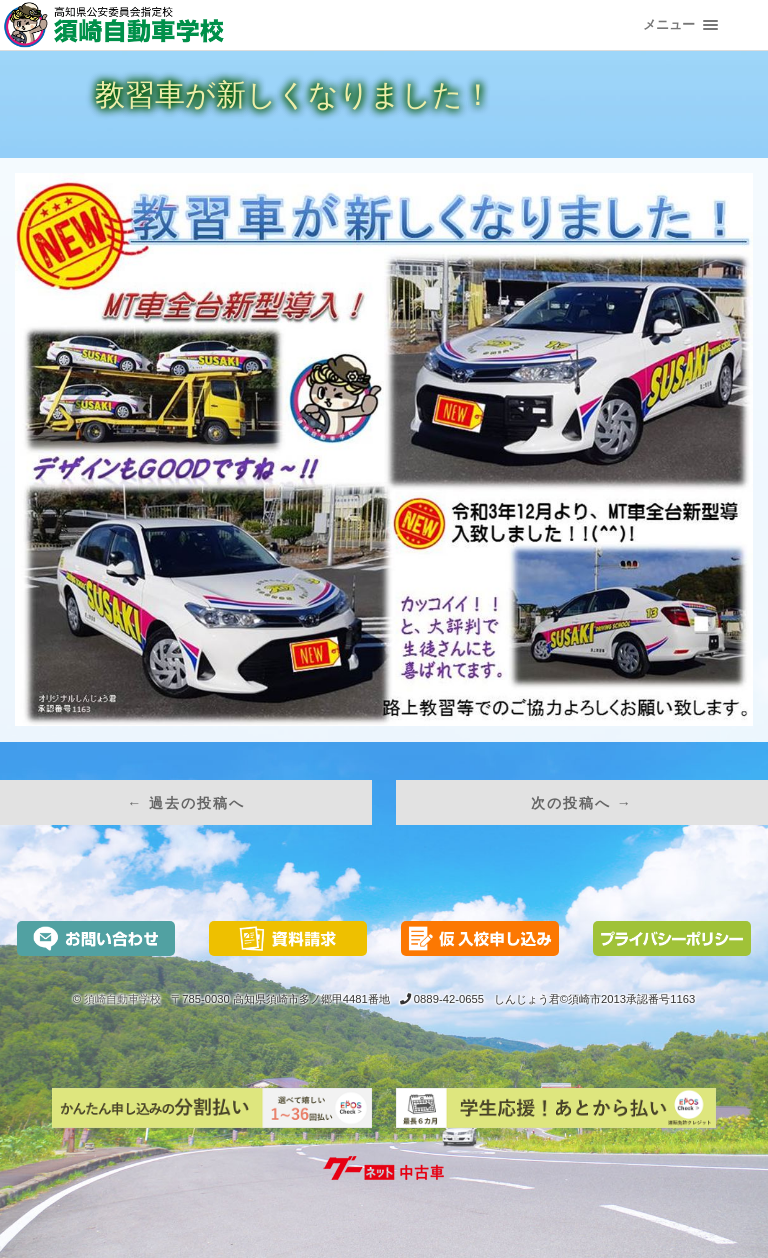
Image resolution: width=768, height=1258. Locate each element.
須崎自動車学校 (122, 999)
